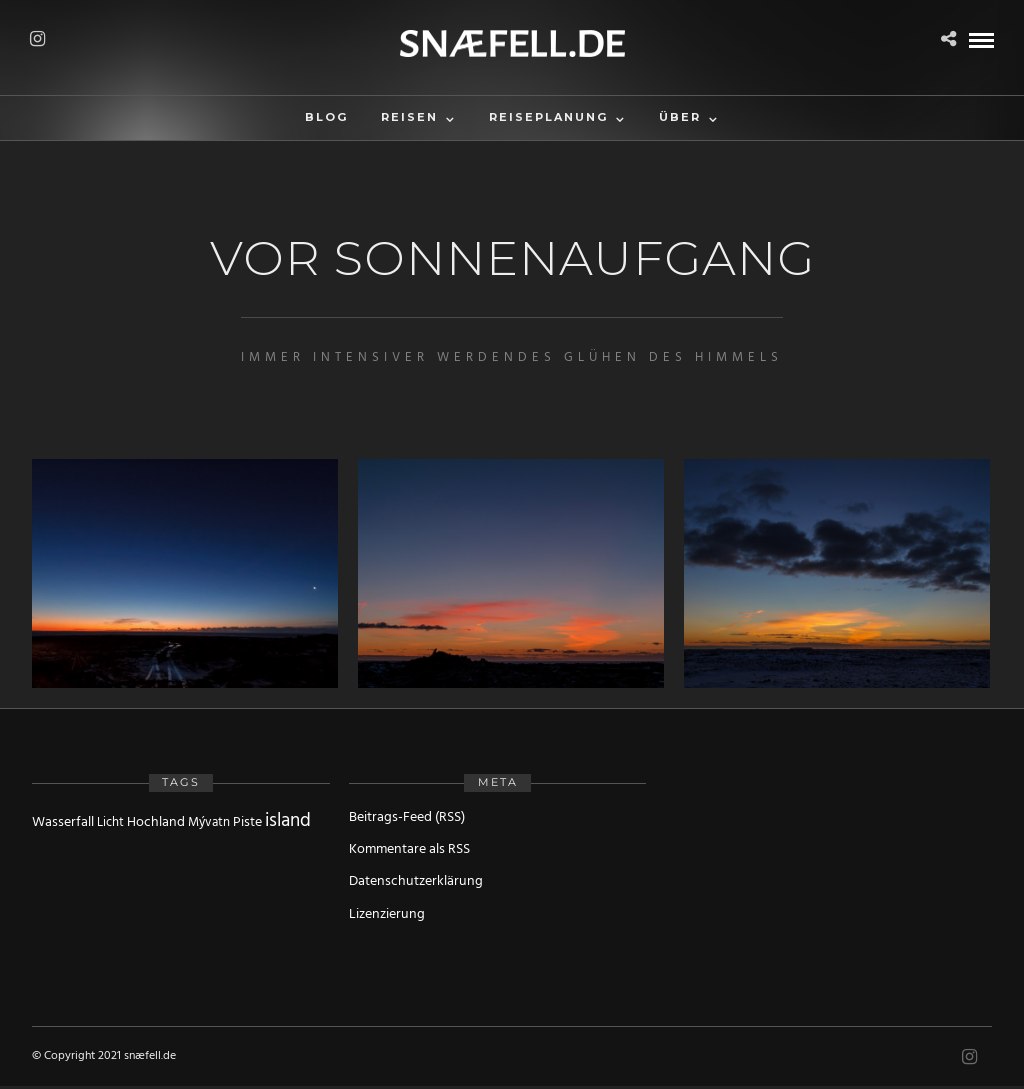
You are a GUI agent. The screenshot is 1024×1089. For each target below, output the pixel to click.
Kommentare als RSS (409, 849)
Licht (110, 822)
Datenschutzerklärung (416, 881)
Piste (247, 822)
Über (680, 117)
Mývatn (209, 822)
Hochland (156, 822)
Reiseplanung (548, 117)
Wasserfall (63, 822)
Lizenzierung (387, 914)
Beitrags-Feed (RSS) (407, 817)
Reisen (409, 117)
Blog (326, 117)
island (288, 821)
